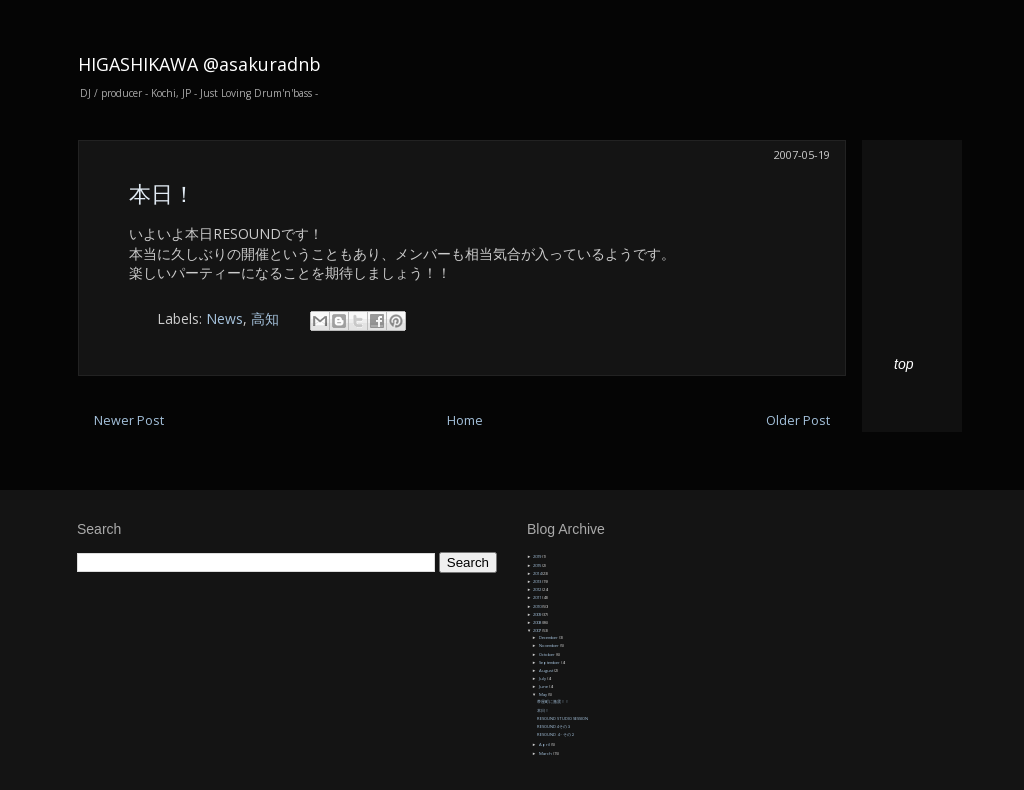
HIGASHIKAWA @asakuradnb (199, 64)
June (544, 686)
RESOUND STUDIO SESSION (562, 718)
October (547, 654)
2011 (537, 597)
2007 (537, 630)
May (543, 694)
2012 (537, 589)
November (549, 645)
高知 (265, 318)
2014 (537, 573)
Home (465, 420)
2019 (537, 556)
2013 (537, 581)
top (903, 364)
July (543, 678)
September (550, 662)
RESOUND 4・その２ (556, 734)
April (545, 744)
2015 (537, 565)
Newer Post (129, 420)
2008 (537, 622)
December (549, 637)
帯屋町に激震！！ (553, 701)
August (546, 670)
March (546, 753)
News (224, 318)
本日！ (162, 193)
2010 (537, 606)
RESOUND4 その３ (554, 726)
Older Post (798, 420)
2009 (537, 614)
